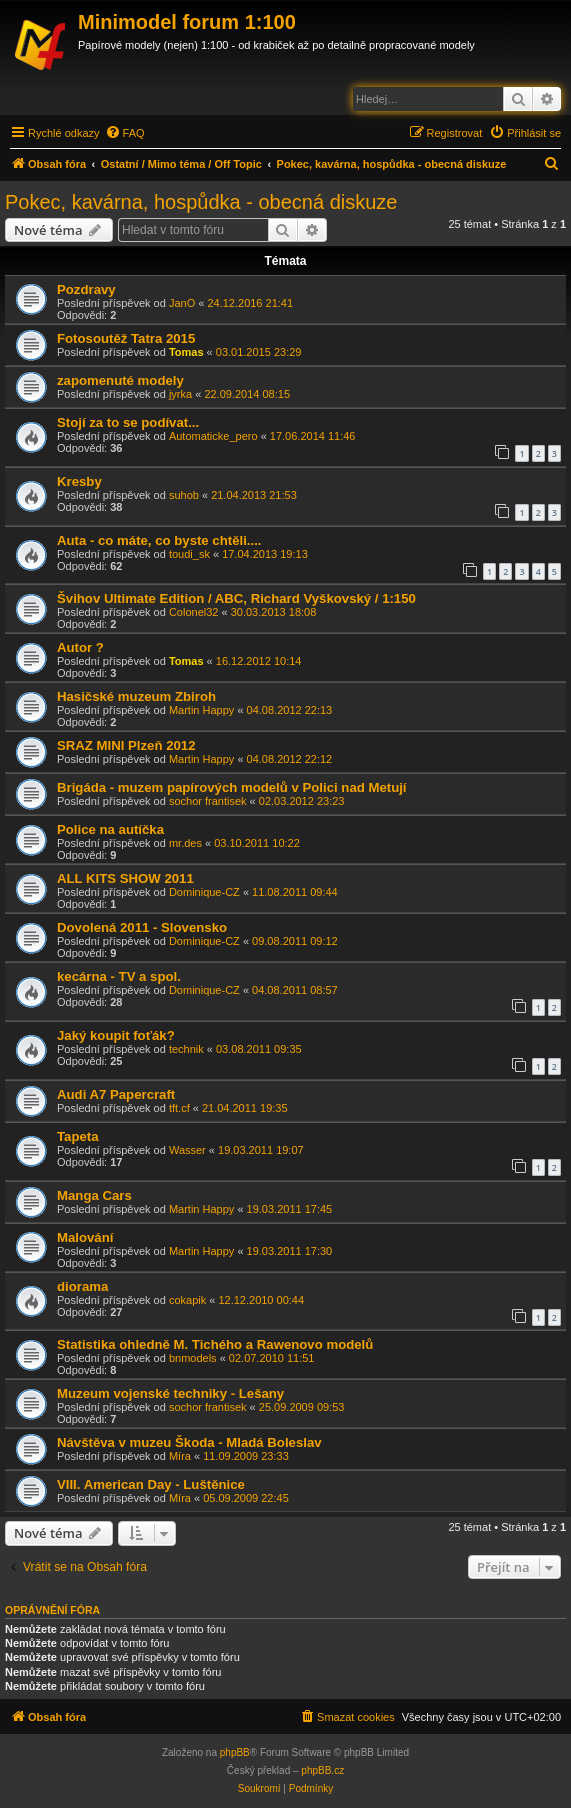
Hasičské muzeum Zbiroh (136, 696)
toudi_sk (189, 554)
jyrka (180, 394)
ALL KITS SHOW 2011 (125, 878)
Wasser (187, 1150)
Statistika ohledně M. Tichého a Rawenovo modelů (215, 1344)
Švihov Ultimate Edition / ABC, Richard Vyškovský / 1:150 (236, 598)
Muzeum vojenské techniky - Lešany (170, 1393)
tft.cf (179, 1108)
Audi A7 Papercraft (116, 1094)
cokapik (187, 1300)
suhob (184, 495)
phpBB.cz (322, 1770)
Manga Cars (94, 1195)
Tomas (186, 352)
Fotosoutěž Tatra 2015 (126, 338)
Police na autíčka (110, 829)
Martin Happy (201, 710)
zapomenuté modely (120, 380)
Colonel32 (194, 612)
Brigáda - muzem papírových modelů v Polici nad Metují (232, 787)
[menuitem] (125, 133)
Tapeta (78, 1136)
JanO (182, 303)
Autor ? (80, 647)
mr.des (185, 843)
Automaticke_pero (213, 436)
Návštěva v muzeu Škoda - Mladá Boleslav (189, 1442)
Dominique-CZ (204, 892)
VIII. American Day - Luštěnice (151, 1484)
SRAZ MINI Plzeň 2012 (126, 745)
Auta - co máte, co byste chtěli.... (159, 540)
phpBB (235, 1752)
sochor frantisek (208, 801)
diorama (82, 1286)
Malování (85, 1237)
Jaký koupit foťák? (116, 1035)
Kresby (79, 481)
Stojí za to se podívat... (128, 422)
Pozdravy (86, 289)
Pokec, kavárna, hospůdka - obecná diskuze (201, 202)
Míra (180, 1456)
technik (186, 1049)
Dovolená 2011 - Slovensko (142, 927)
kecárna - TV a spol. (119, 976)
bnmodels (193, 1358)
